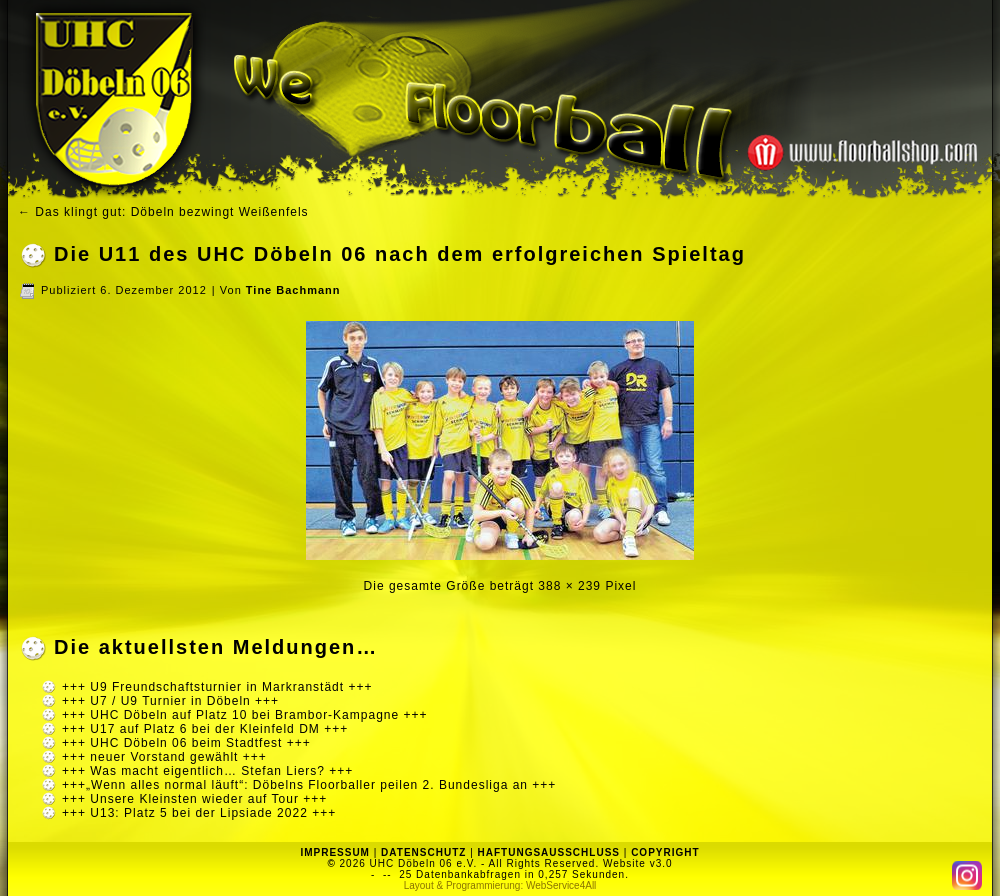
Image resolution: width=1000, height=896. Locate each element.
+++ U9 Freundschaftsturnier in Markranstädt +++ (217, 687)
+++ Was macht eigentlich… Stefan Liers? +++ (207, 771)
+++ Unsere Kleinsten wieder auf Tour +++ (194, 799)
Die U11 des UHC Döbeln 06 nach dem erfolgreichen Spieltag (400, 254)
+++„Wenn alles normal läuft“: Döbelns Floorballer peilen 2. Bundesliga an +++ (309, 785)
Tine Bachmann (293, 290)
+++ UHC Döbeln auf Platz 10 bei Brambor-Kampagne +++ (245, 715)
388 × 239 (569, 586)
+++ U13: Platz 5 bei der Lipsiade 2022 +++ (199, 813)
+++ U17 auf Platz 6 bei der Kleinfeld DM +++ (205, 729)
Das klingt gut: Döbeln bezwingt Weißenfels (163, 212)
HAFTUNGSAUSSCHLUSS (549, 852)
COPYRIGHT (665, 852)
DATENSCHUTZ (423, 852)
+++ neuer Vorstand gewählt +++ (164, 757)
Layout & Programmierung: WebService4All (500, 885)
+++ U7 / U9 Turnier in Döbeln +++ (170, 701)
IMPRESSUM (335, 852)
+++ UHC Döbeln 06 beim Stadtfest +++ (186, 743)
